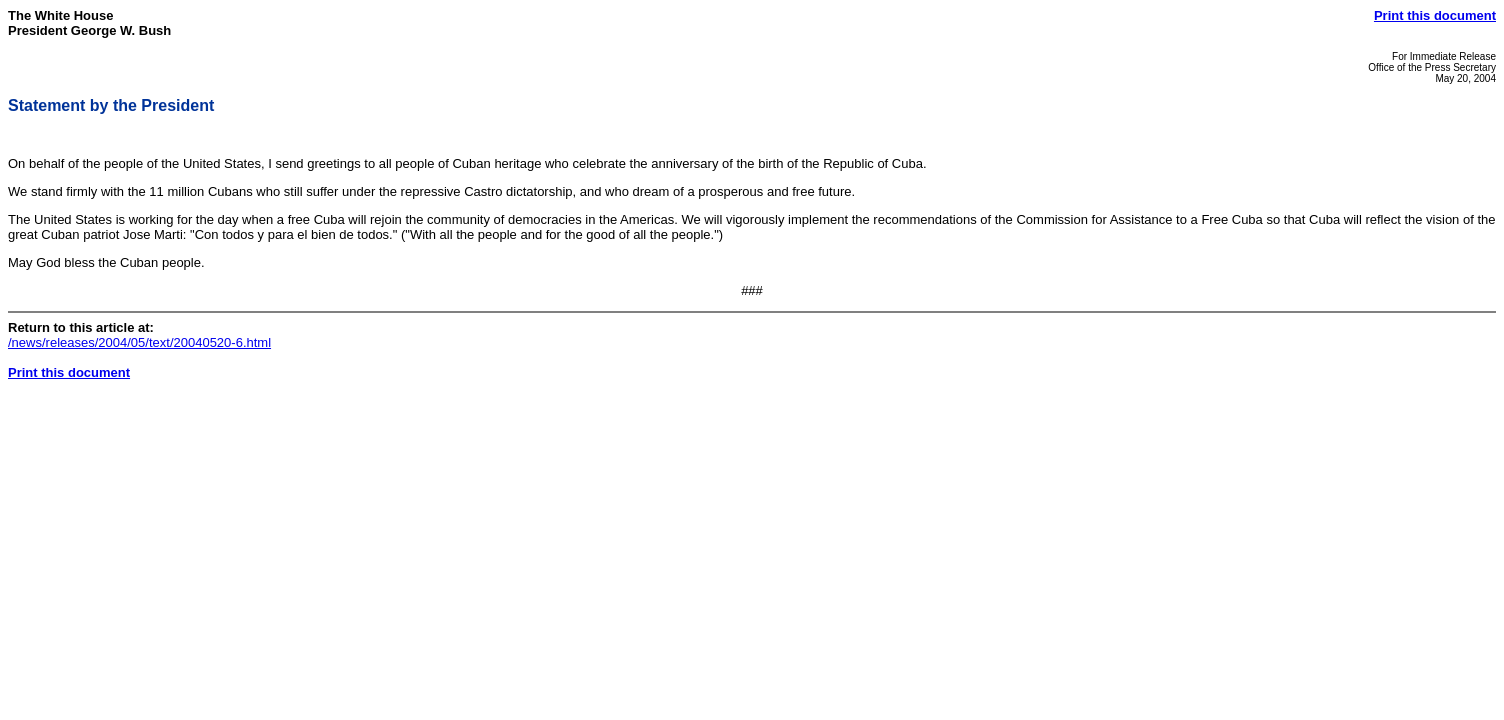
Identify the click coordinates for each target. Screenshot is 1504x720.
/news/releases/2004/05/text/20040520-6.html (139, 342)
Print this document (1435, 15)
